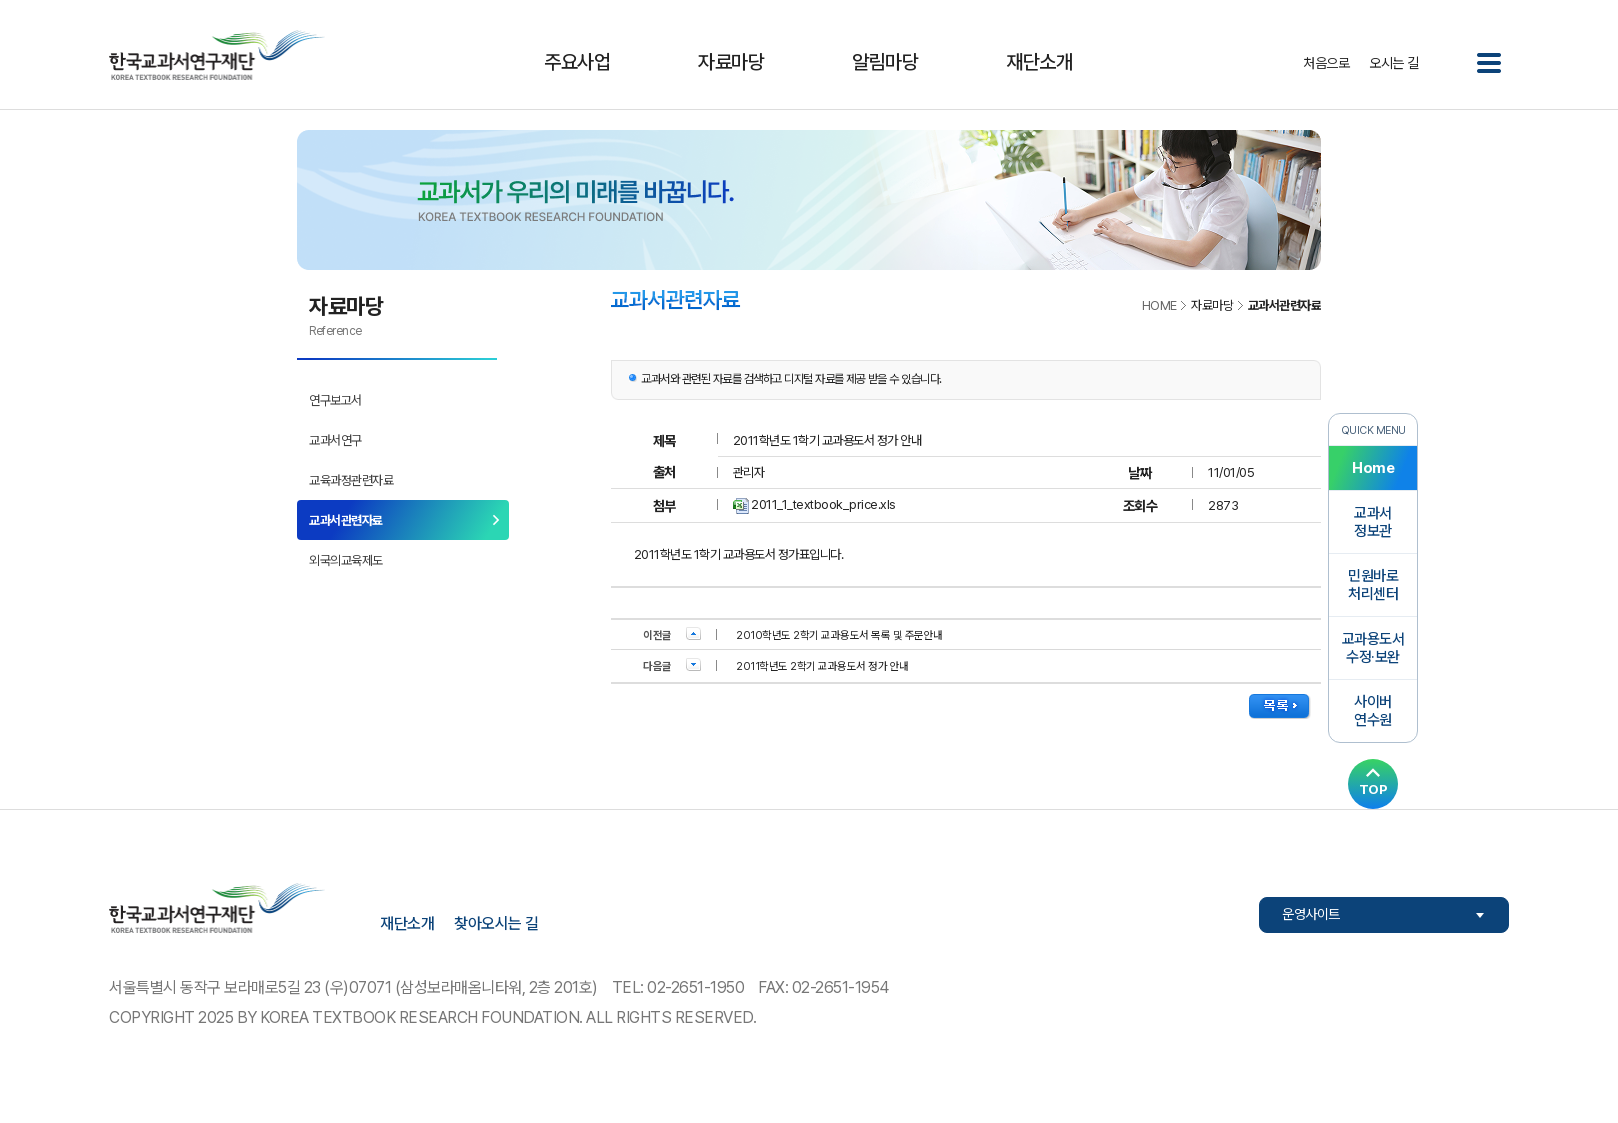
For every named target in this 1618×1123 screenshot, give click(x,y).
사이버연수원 (1373, 711)
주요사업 (577, 62)
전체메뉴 (1489, 63)
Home (1373, 468)
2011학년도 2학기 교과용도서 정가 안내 (822, 666)
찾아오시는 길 (496, 923)
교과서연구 (335, 440)
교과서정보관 (1373, 522)
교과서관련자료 (346, 520)
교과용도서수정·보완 (1373, 648)
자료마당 (731, 62)
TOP (1373, 789)
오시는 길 (1394, 63)
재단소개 (1039, 62)
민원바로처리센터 (1373, 585)
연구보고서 (335, 400)
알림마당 (885, 62)
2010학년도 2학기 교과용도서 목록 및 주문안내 (839, 635)
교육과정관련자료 (351, 480)
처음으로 (1326, 63)
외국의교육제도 (346, 560)
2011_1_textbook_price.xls (823, 504)
